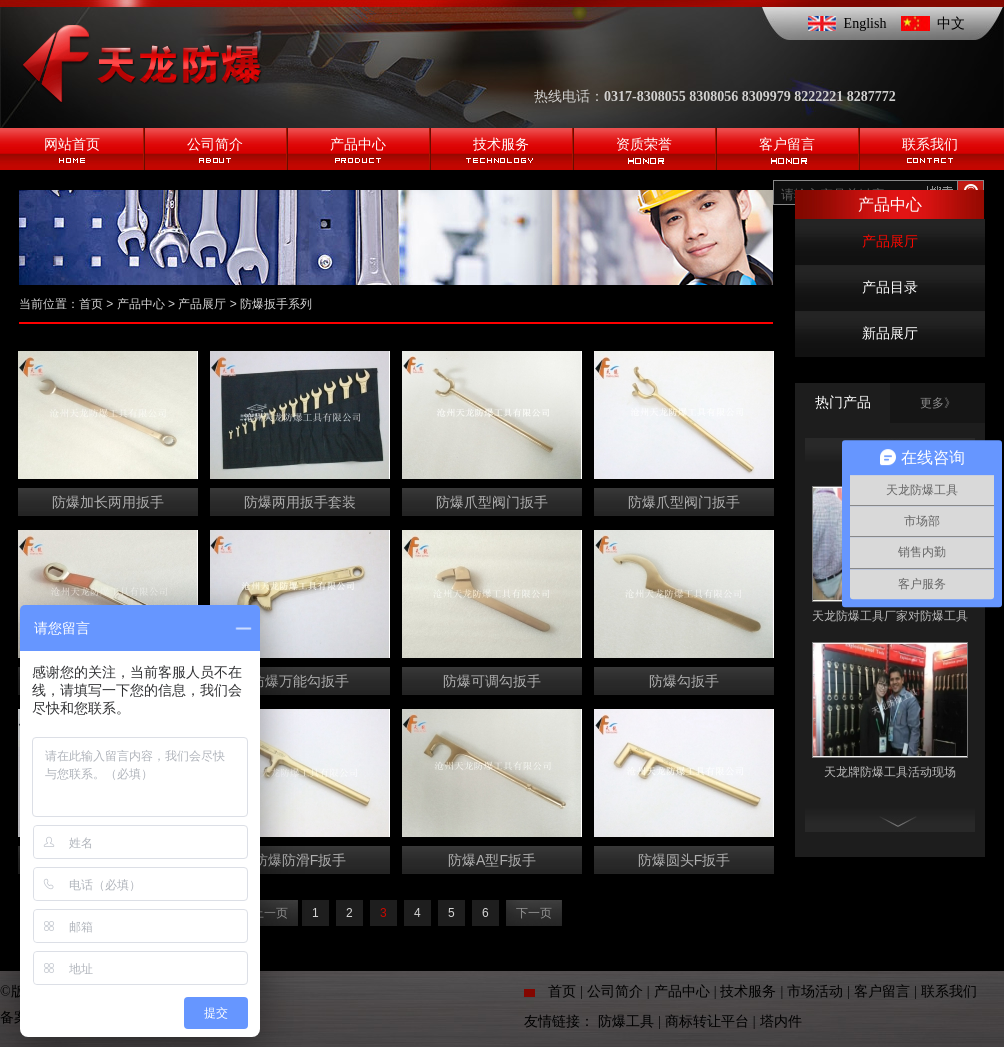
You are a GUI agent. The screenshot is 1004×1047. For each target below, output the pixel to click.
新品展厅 (890, 333)
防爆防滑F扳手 (300, 860)
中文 (951, 23)
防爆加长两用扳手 (108, 502)
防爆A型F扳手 (492, 860)
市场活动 (815, 991)
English (865, 23)
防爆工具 (626, 1021)
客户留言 (882, 991)
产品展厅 (890, 241)
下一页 (534, 913)
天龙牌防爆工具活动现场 (890, 772)
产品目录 (890, 287)
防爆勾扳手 (684, 681)
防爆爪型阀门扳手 (492, 502)
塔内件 (781, 1021)
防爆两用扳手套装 (300, 502)
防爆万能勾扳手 (300, 681)
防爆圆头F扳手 (684, 860)
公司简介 (615, 991)
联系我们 (949, 991)
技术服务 (748, 991)
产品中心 (141, 304)
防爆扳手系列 (276, 304)
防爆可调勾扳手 (492, 681)
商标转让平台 (707, 1021)
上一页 (270, 913)
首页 (91, 304)
